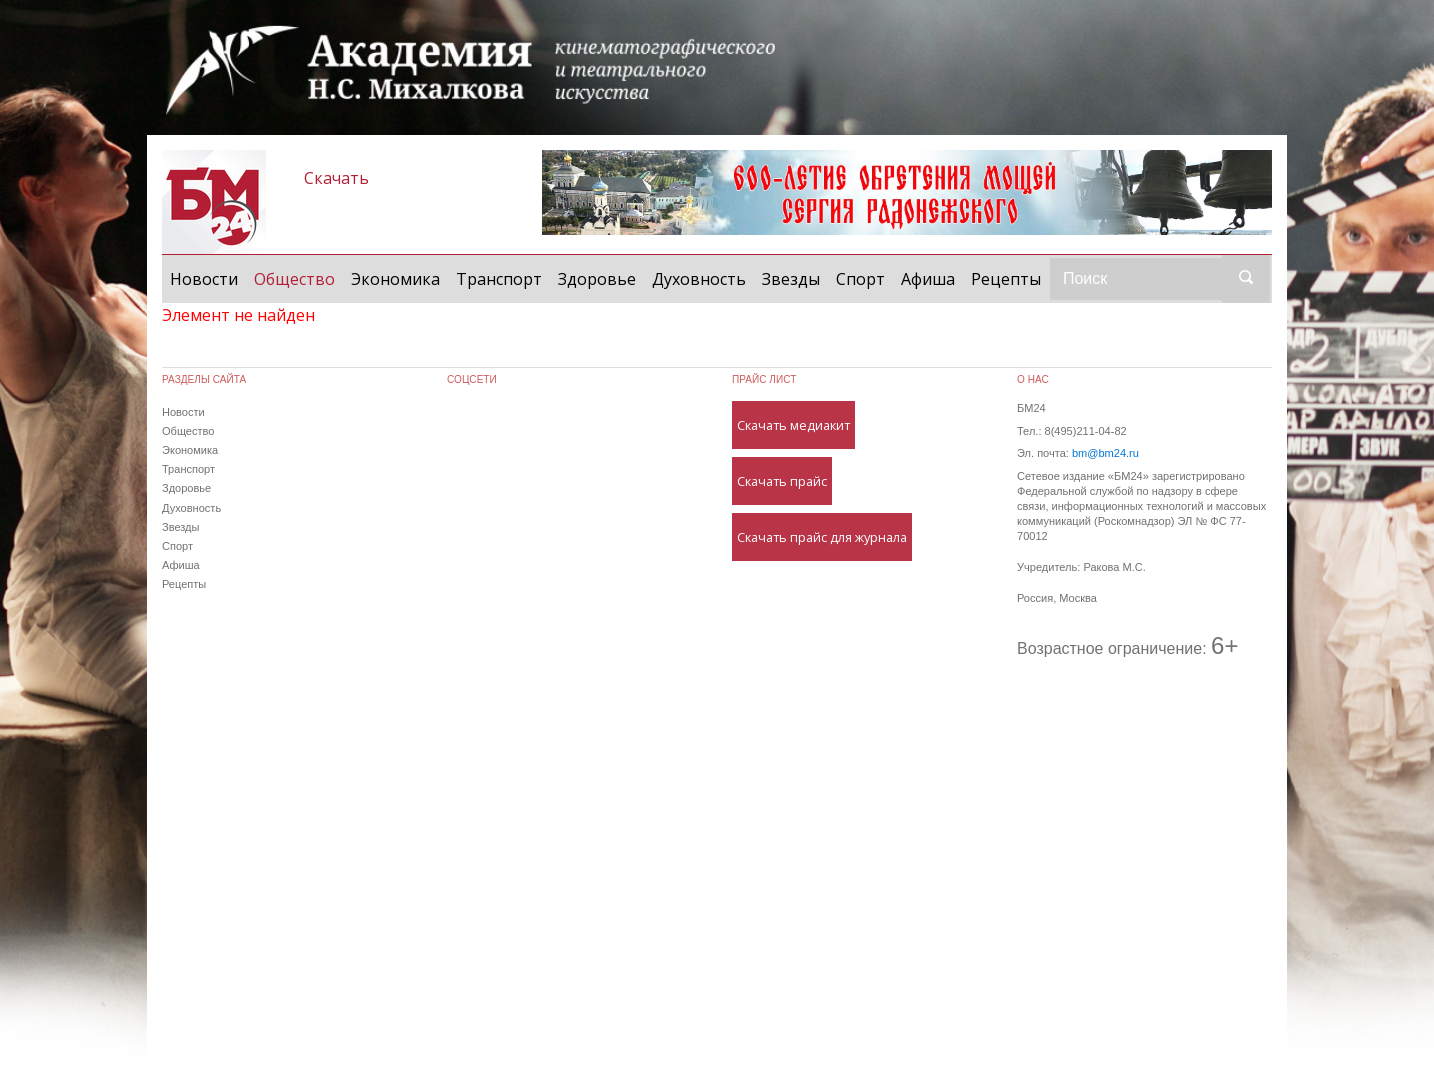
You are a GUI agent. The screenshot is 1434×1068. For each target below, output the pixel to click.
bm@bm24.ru (1105, 453)
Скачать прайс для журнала (822, 537)
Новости (204, 279)
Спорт (860, 279)
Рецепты (1006, 279)
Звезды (791, 279)
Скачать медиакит (793, 425)
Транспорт (499, 279)
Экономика (395, 279)
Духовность (699, 279)
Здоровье (597, 279)
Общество (298, 278)
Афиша (928, 279)
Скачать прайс (782, 481)
